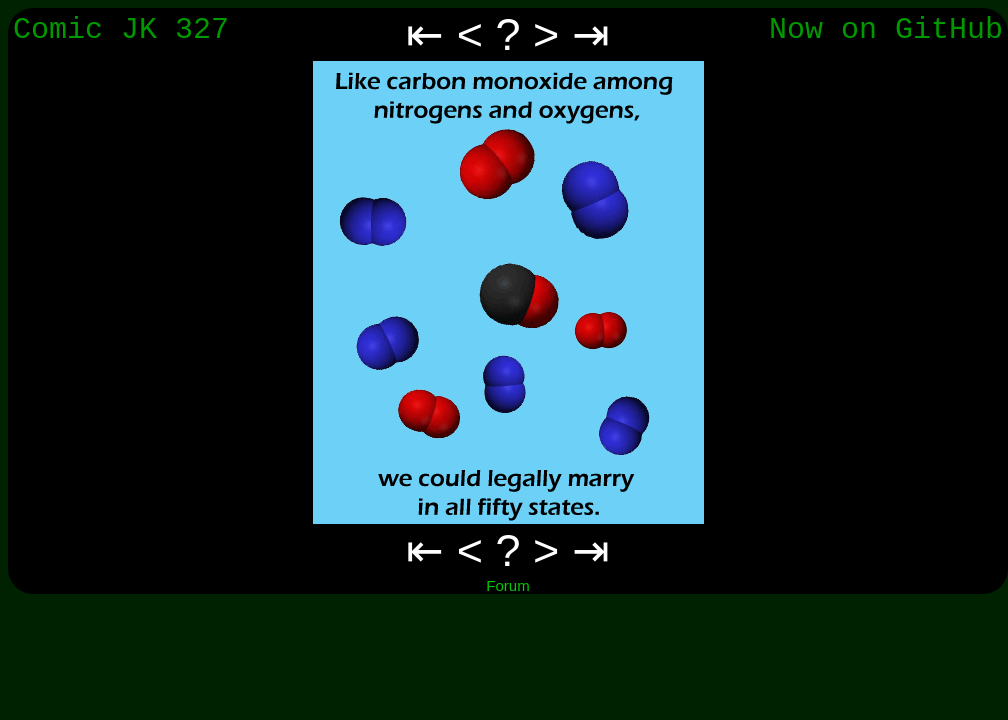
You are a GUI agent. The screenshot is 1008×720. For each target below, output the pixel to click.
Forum (507, 585)
